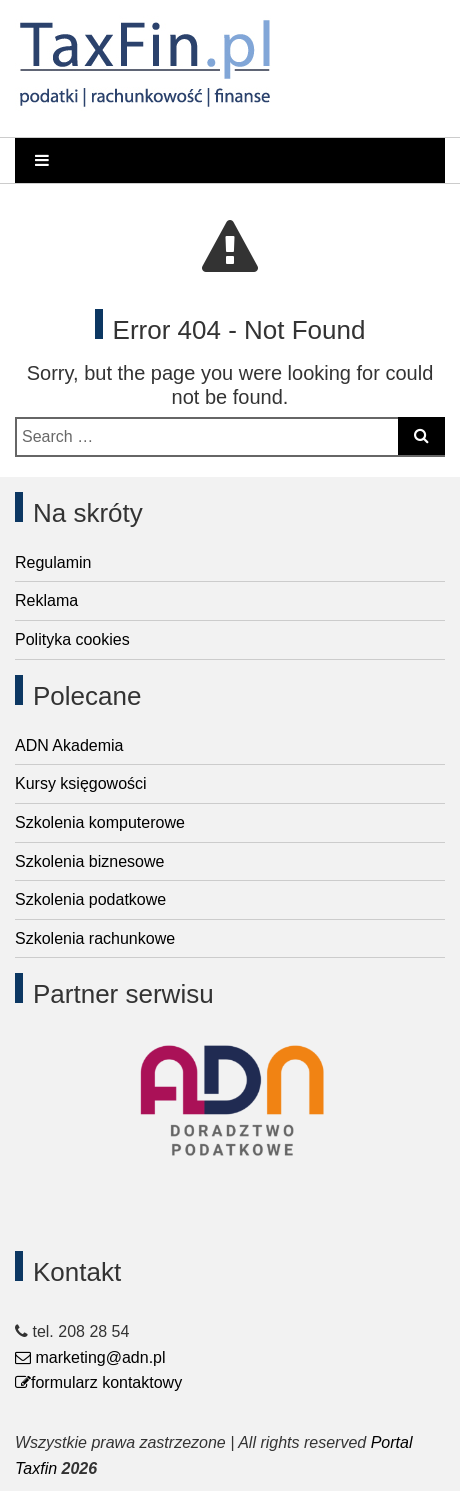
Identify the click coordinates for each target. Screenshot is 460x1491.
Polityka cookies (72, 639)
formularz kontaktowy (98, 1382)
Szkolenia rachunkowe (95, 938)
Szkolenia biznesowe (89, 861)
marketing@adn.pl (90, 1357)
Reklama (46, 600)
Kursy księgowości (81, 783)
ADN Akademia (69, 745)
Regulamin (53, 562)
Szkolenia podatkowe (90, 899)
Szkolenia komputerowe (100, 822)
